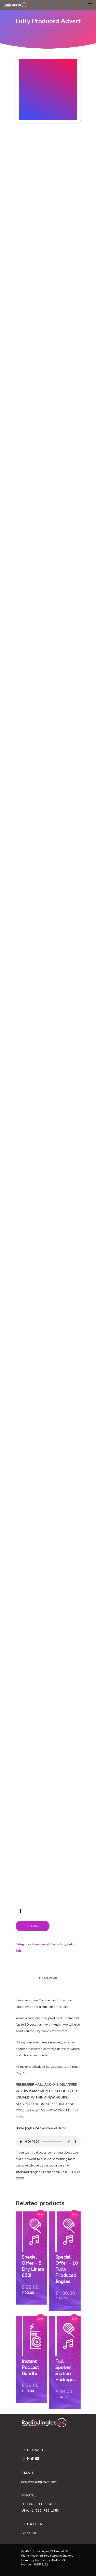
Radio (70, 1944)
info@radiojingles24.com (39, 2482)
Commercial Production (48, 1944)
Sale (19, 1950)
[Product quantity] (20, 1911)
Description (48, 1978)
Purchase (32, 1925)
